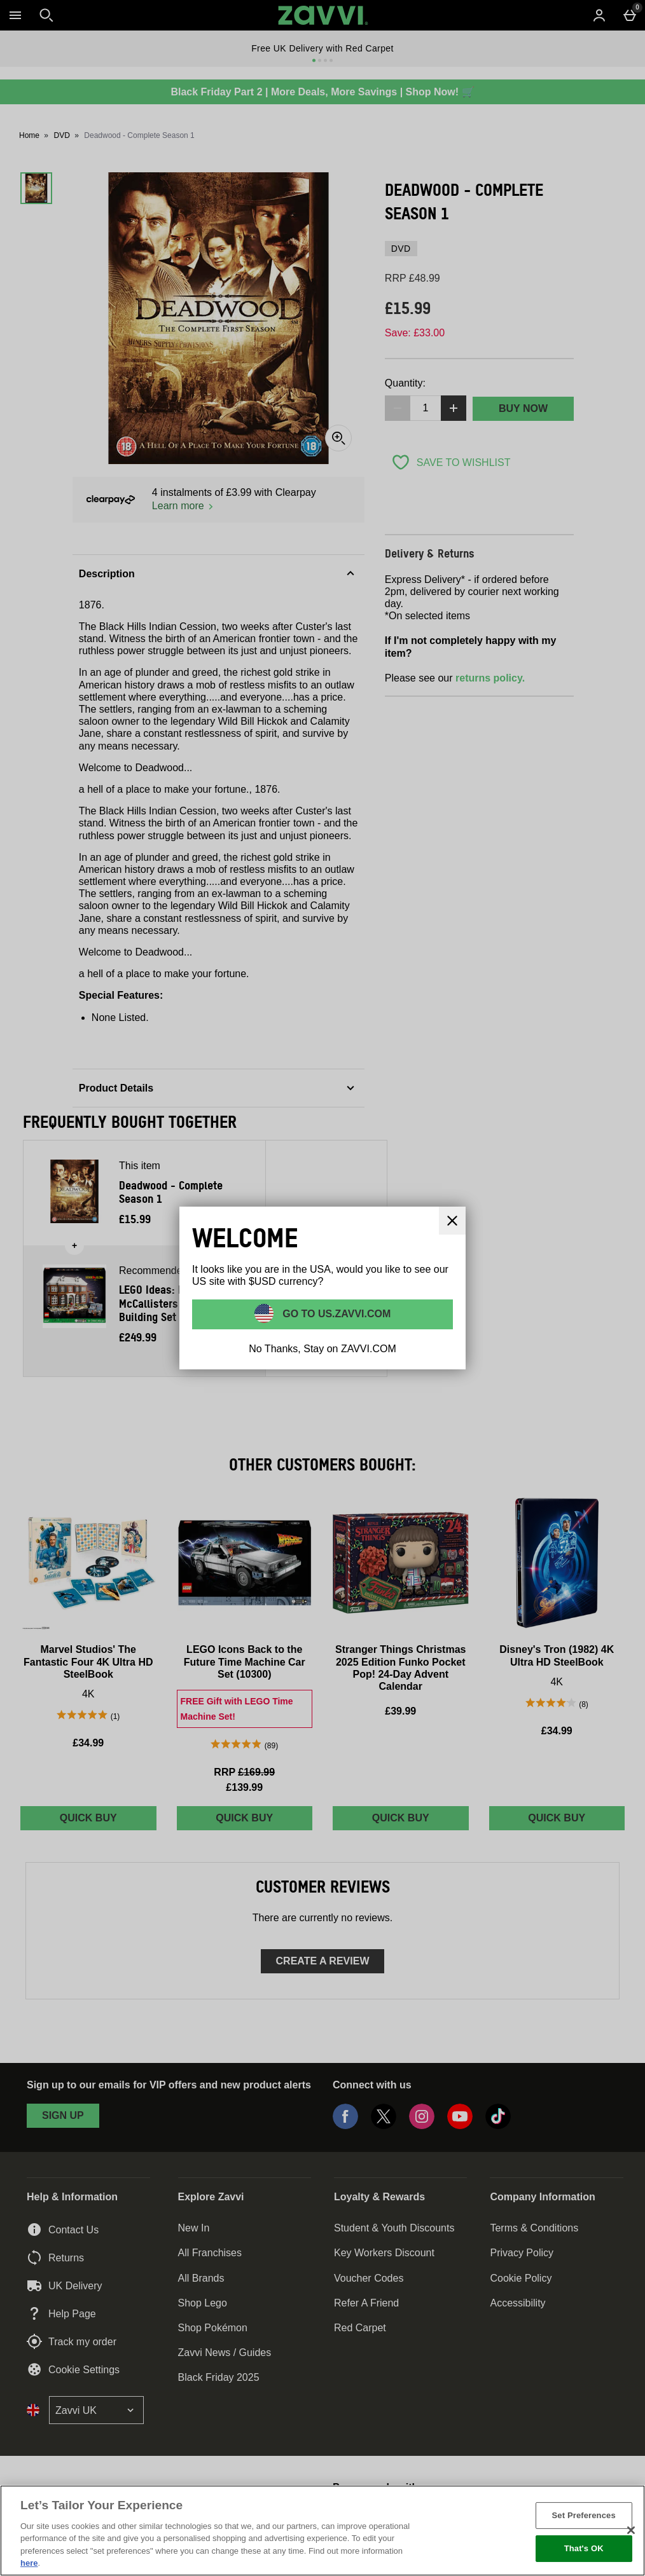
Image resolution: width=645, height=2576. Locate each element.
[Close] (452, 1221)
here (29, 2563)
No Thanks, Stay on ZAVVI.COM (322, 1348)
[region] (322, 2530)
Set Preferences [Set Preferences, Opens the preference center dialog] (584, 2515)
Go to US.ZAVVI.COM (335, 1313)
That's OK (584, 2548)
